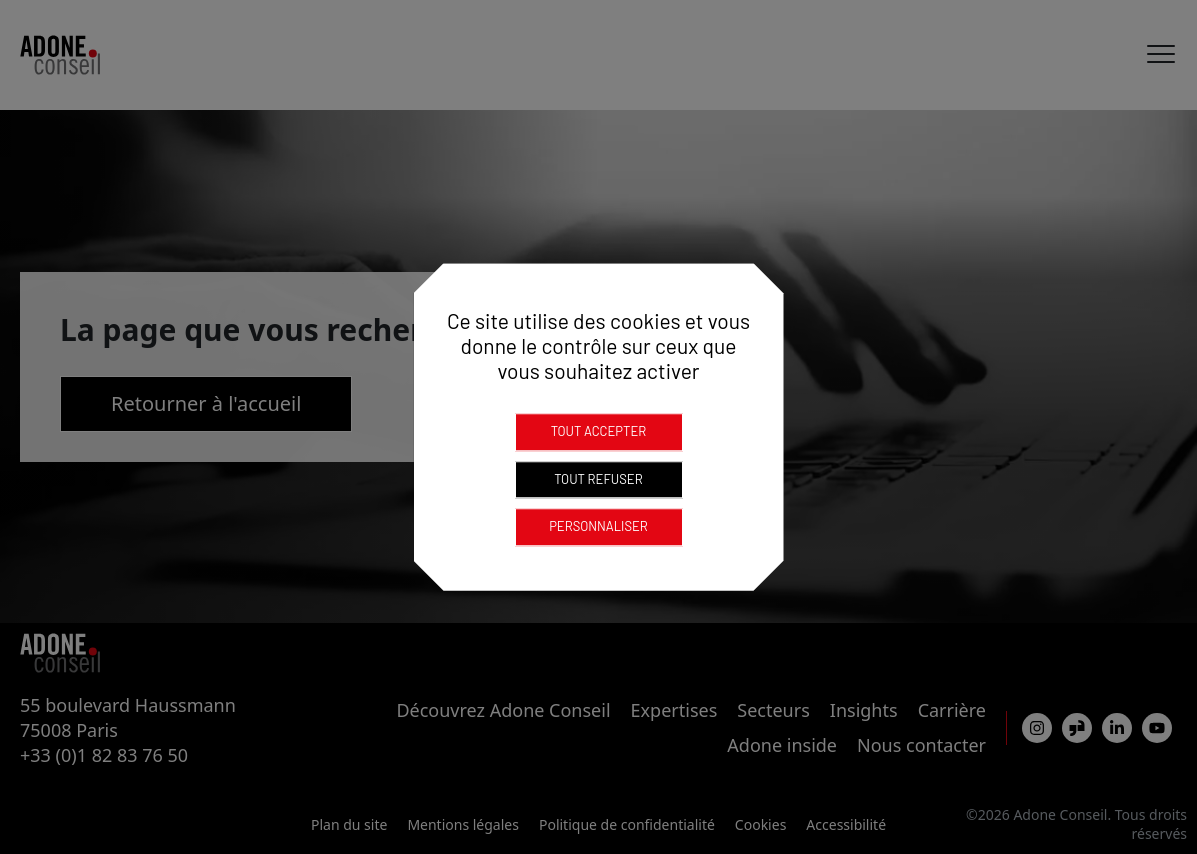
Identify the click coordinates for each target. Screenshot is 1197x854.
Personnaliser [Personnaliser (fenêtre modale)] (598, 526)
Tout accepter (599, 431)
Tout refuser (598, 479)
